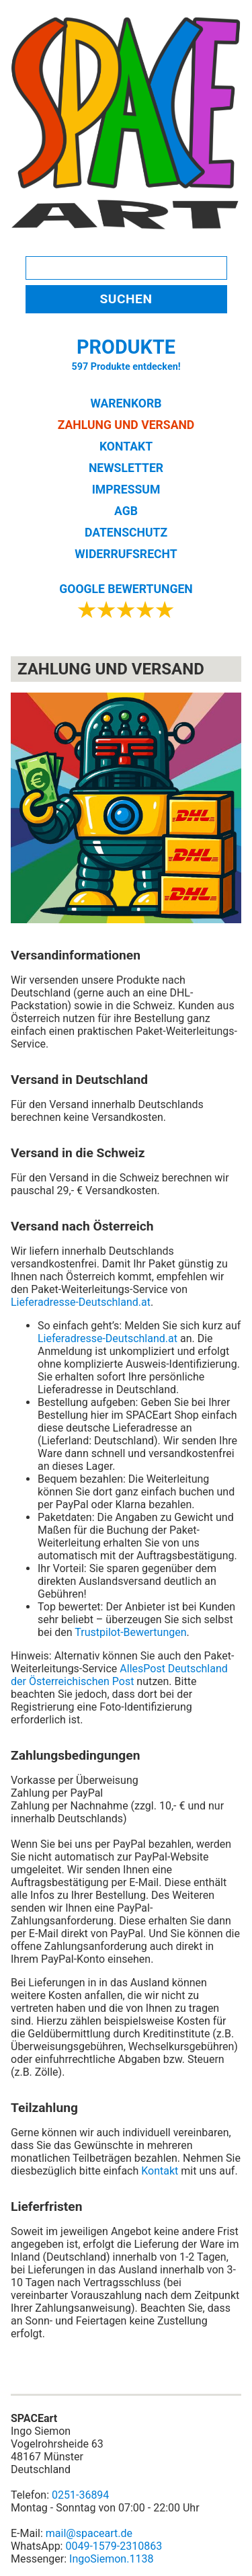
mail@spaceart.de (89, 2533)
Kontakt (159, 2170)
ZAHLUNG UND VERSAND (126, 425)
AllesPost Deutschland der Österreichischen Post (119, 1675)
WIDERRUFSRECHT (126, 554)
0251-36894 (80, 2495)
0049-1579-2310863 (113, 2546)
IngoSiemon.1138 (111, 2558)
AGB (126, 511)
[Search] (126, 268)
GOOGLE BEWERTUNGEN (125, 589)
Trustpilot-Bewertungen (130, 1632)
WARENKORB (126, 403)
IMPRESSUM (126, 489)
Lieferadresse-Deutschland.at (81, 1302)
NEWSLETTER (126, 468)
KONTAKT (126, 446)
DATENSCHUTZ (126, 532)
